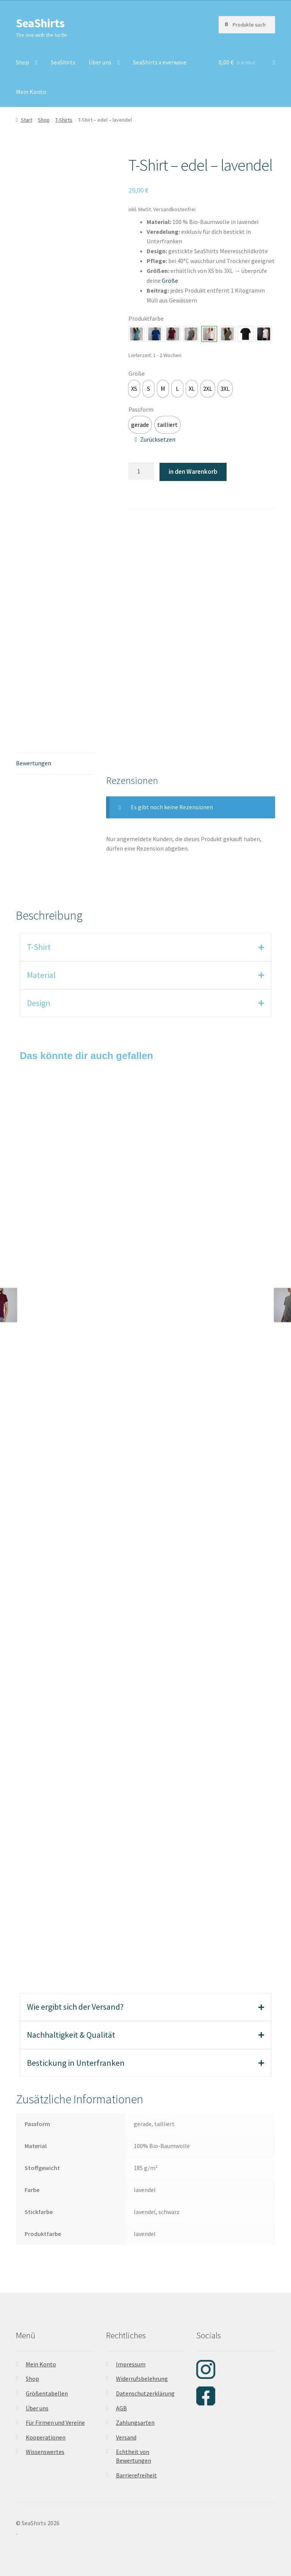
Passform (140, 409)
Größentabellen (47, 2393)
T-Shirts (63, 119)
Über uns (100, 62)
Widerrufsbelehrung (142, 2378)
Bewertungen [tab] (33, 763)
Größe (136, 373)
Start (26, 119)
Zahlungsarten (135, 2422)
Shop (22, 62)
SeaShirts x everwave (159, 62)
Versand (126, 2437)
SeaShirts (40, 23)
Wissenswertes (45, 2451)
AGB (121, 2408)
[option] (134, 388)
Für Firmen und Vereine (55, 2422)
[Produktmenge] (141, 471)
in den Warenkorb (193, 471)
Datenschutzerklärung (145, 2393)
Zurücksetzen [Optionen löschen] (157, 439)
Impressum (131, 2364)
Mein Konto (31, 92)
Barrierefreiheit (136, 2475)
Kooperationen (46, 2437)
